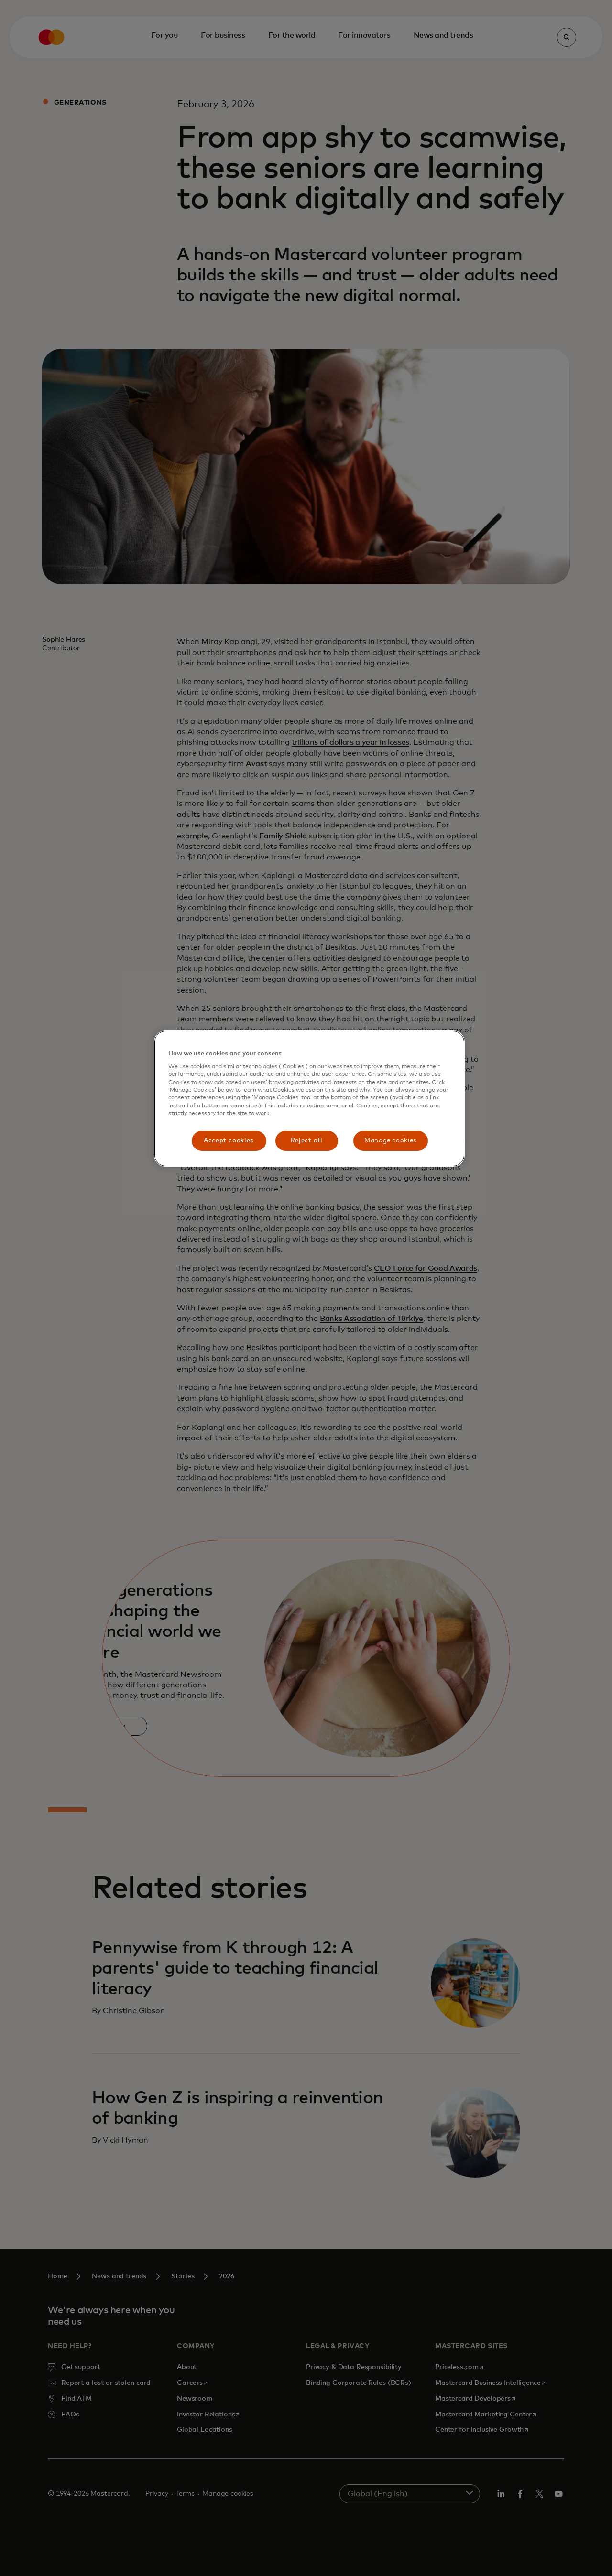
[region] (309, 1098)
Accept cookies (229, 1141)
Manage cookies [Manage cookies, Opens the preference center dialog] (390, 1141)
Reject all (307, 1141)
